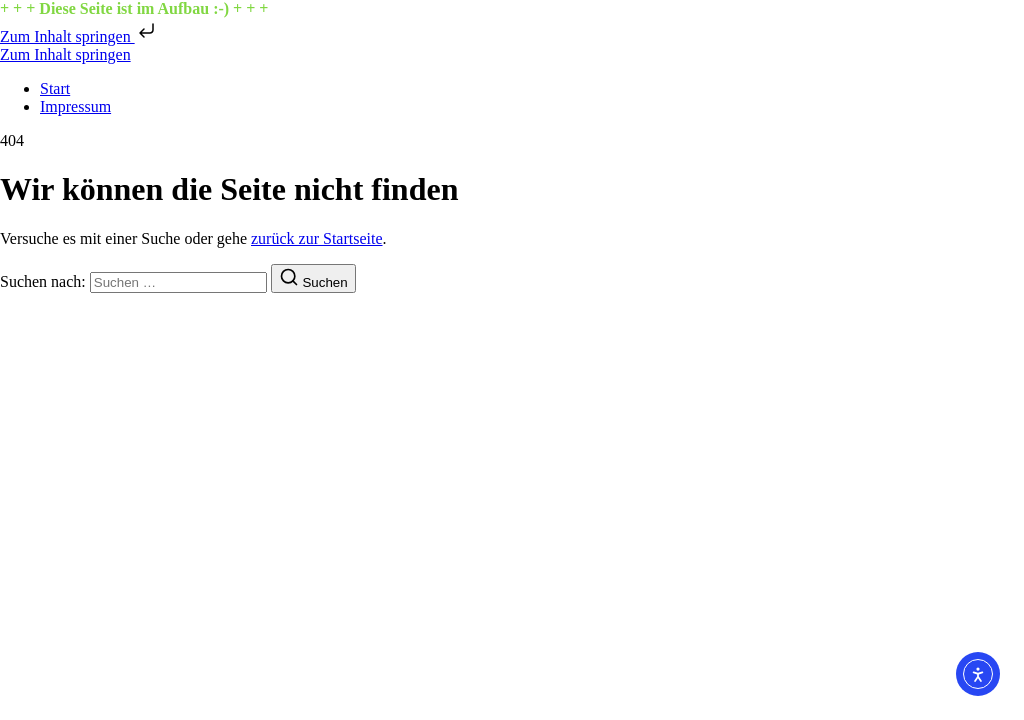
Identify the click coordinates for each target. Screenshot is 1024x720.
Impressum (75, 106)
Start (55, 88)
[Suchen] (313, 278)
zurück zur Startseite (317, 238)
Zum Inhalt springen (79, 36)
